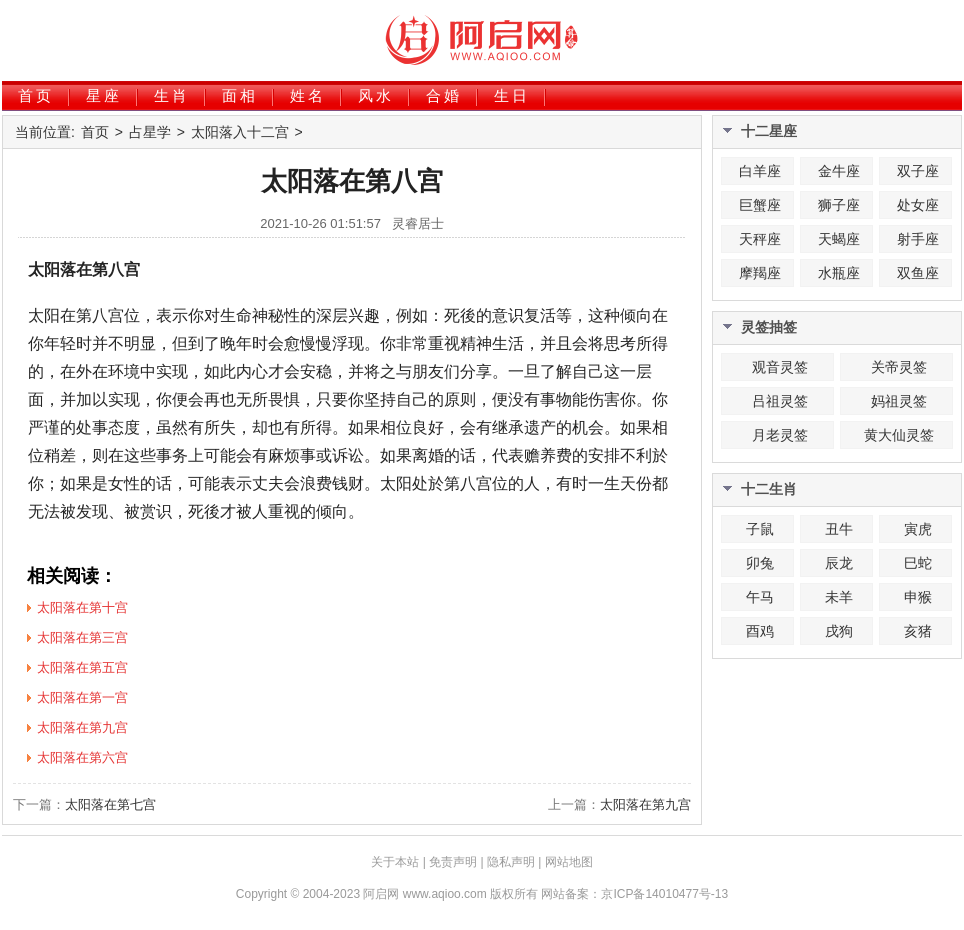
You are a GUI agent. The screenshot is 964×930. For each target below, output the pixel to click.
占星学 (150, 132)
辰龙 (839, 563)
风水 (376, 95)
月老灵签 (780, 435)
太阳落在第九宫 (645, 804)
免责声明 (453, 862)
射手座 (918, 239)
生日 (512, 95)
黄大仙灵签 (899, 435)
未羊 (839, 597)
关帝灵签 (899, 367)
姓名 (308, 95)
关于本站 (395, 862)
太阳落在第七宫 (110, 804)
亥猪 (918, 631)
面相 (240, 95)
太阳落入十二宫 (240, 132)
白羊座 (760, 171)
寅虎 (918, 529)
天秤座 (760, 239)
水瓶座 (839, 273)
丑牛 (839, 529)
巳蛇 (918, 563)
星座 (104, 95)
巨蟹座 (760, 205)
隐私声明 (511, 862)
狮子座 (839, 205)
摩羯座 (760, 273)
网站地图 (569, 862)
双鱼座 (918, 273)
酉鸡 (760, 631)
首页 (36, 95)
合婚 (444, 95)
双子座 (918, 171)
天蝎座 (839, 239)
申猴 (918, 597)
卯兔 (760, 563)
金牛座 (839, 171)
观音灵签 (780, 367)
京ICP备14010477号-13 (664, 894)
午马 (760, 597)
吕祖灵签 (780, 401)
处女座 (918, 205)
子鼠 (760, 529)
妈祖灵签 (899, 401)
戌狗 (839, 631)
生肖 (172, 95)
